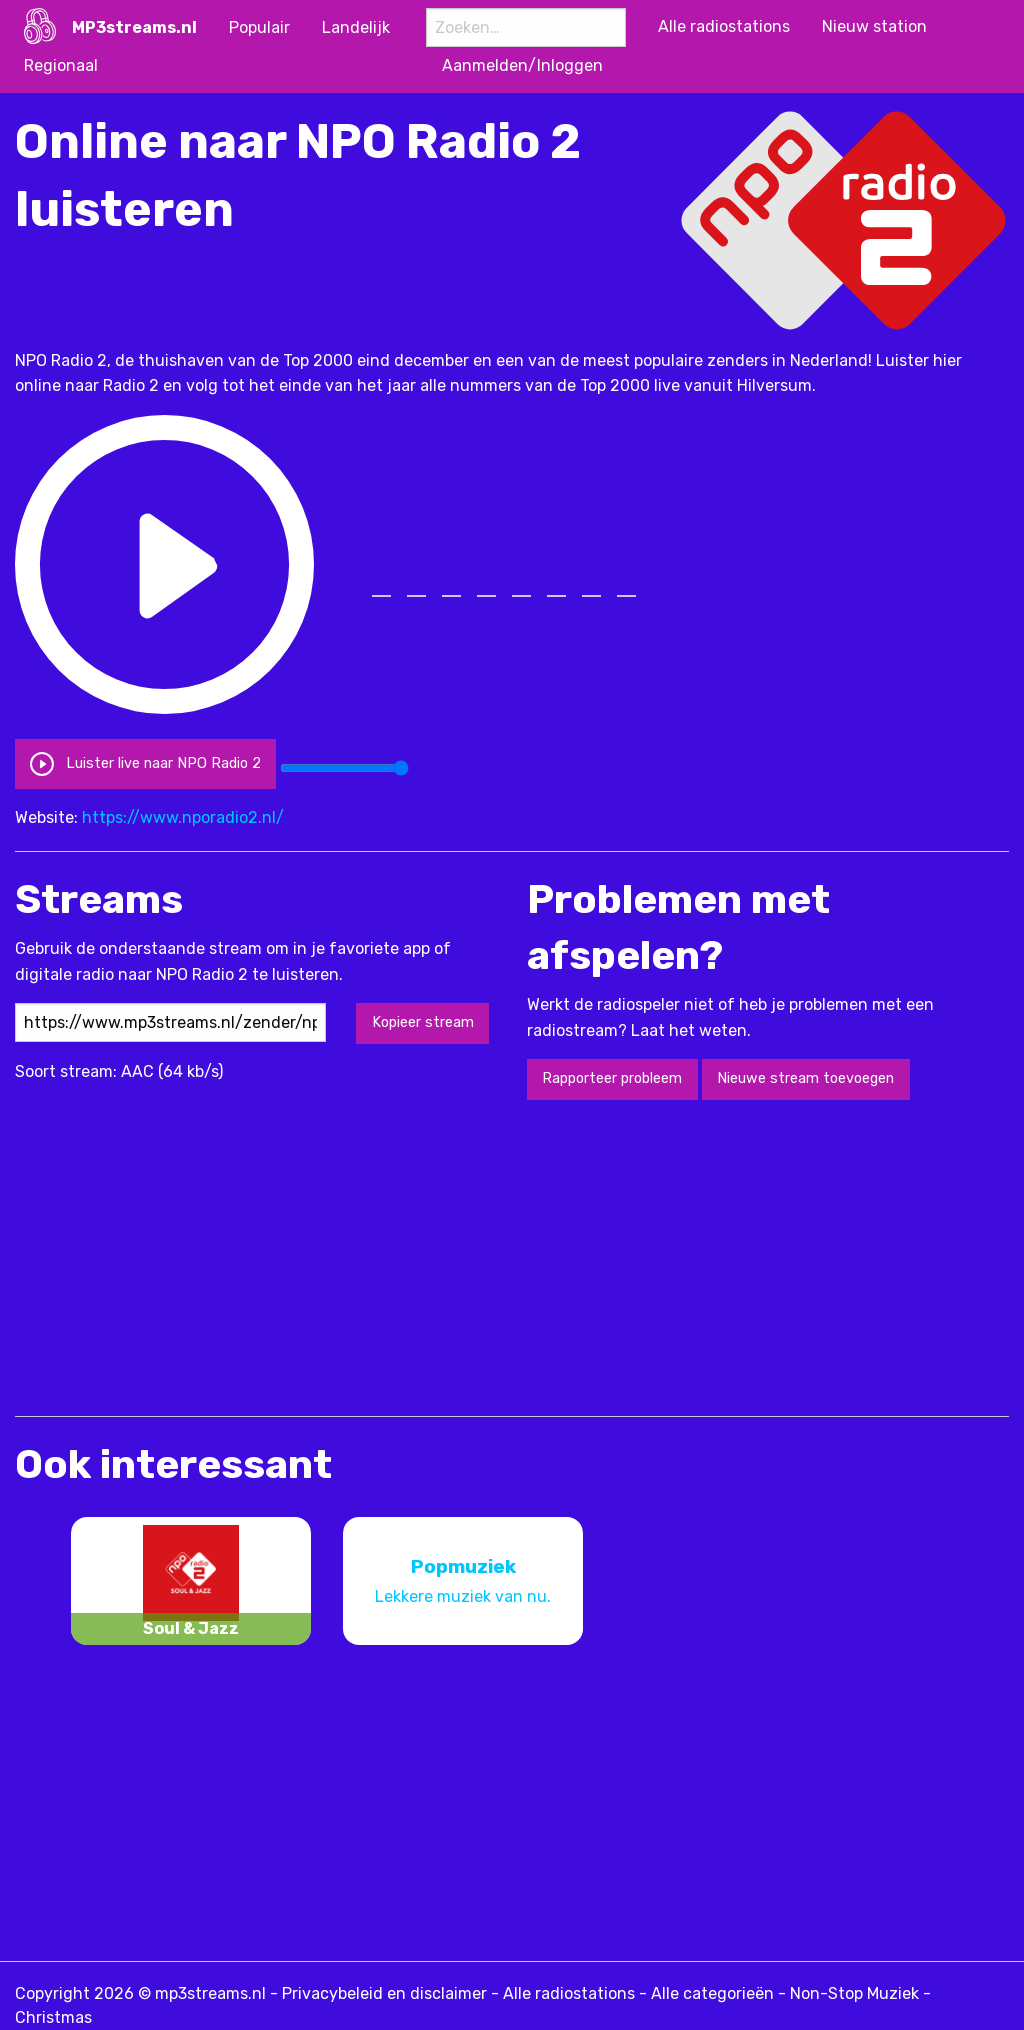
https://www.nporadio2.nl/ (183, 817)
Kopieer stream (423, 1022)
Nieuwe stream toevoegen (805, 1078)
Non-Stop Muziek (854, 1993)
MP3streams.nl (134, 27)
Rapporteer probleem (612, 1078)
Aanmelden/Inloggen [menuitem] (522, 65)
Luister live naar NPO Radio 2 (145, 763)
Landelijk (356, 27)
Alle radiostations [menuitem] (724, 26)
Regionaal (61, 65)
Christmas (53, 2017)
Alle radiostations (569, 1993)
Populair (259, 27)
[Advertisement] (379, 1256)
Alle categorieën (712, 1993)
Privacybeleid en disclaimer (384, 1993)
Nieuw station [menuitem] (874, 26)
